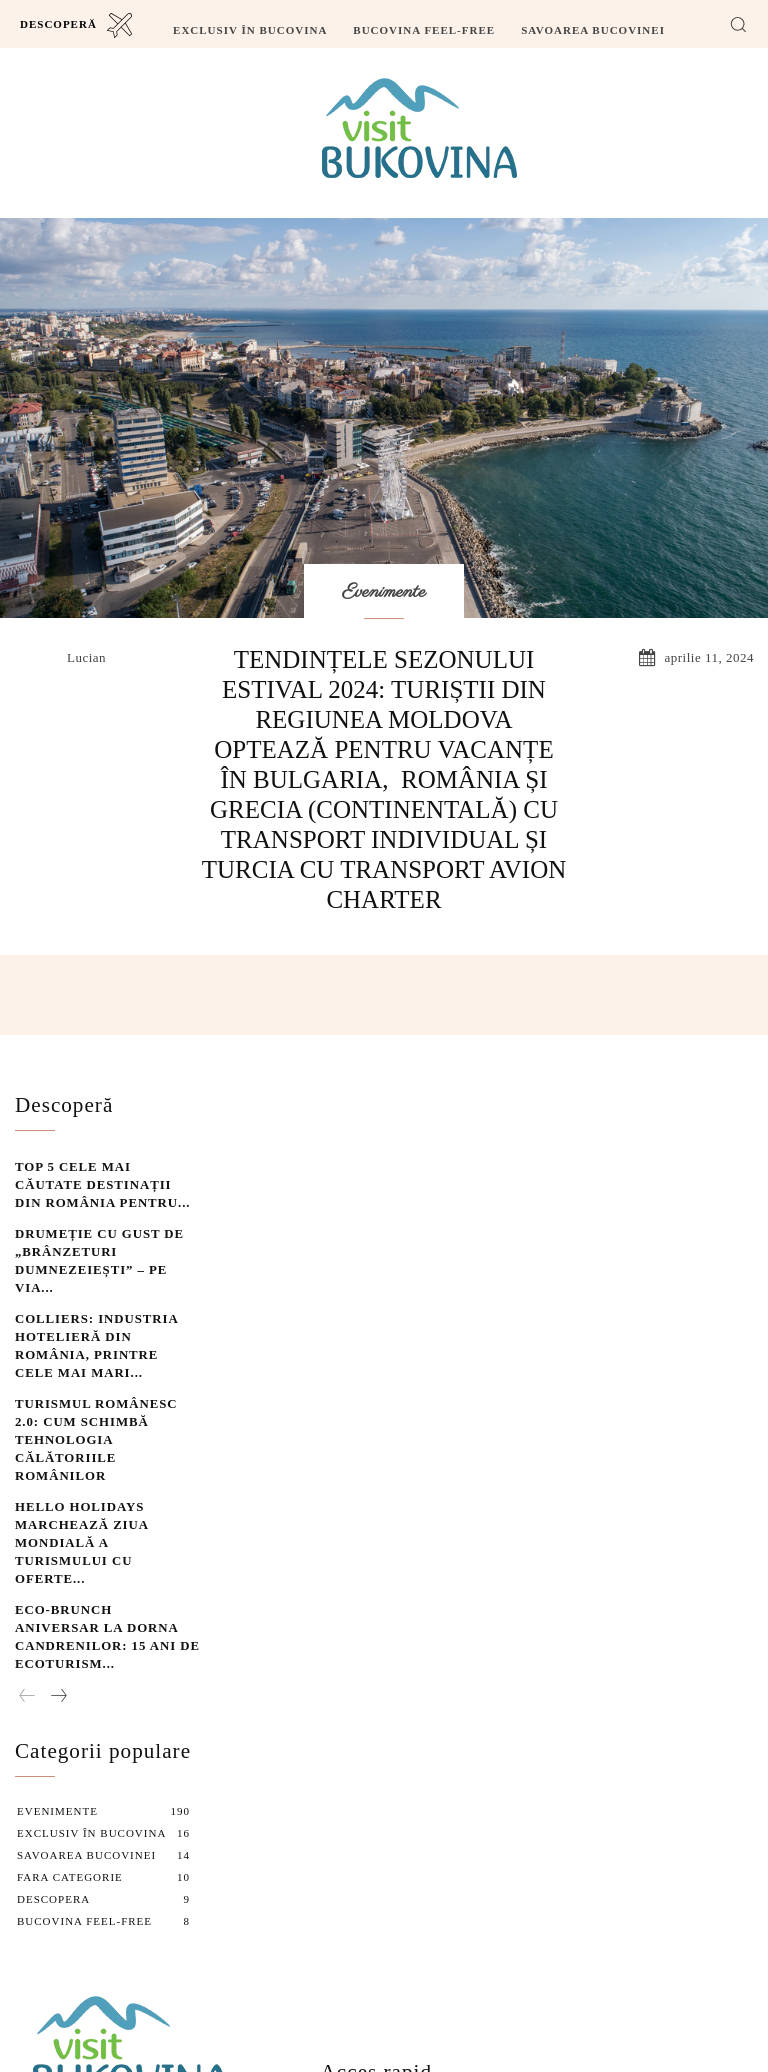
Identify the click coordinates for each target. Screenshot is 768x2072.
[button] (738, 24)
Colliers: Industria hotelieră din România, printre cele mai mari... (90, 1287)
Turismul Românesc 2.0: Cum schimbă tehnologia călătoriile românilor (102, 1347)
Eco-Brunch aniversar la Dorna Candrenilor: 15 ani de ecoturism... (106, 1465)
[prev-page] (27, 1513)
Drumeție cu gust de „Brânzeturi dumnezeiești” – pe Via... (105, 1228)
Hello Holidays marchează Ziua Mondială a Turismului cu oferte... (103, 1406)
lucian (86, 657)
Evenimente (384, 593)
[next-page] (58, 1513)
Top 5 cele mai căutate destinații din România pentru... (87, 1169)
